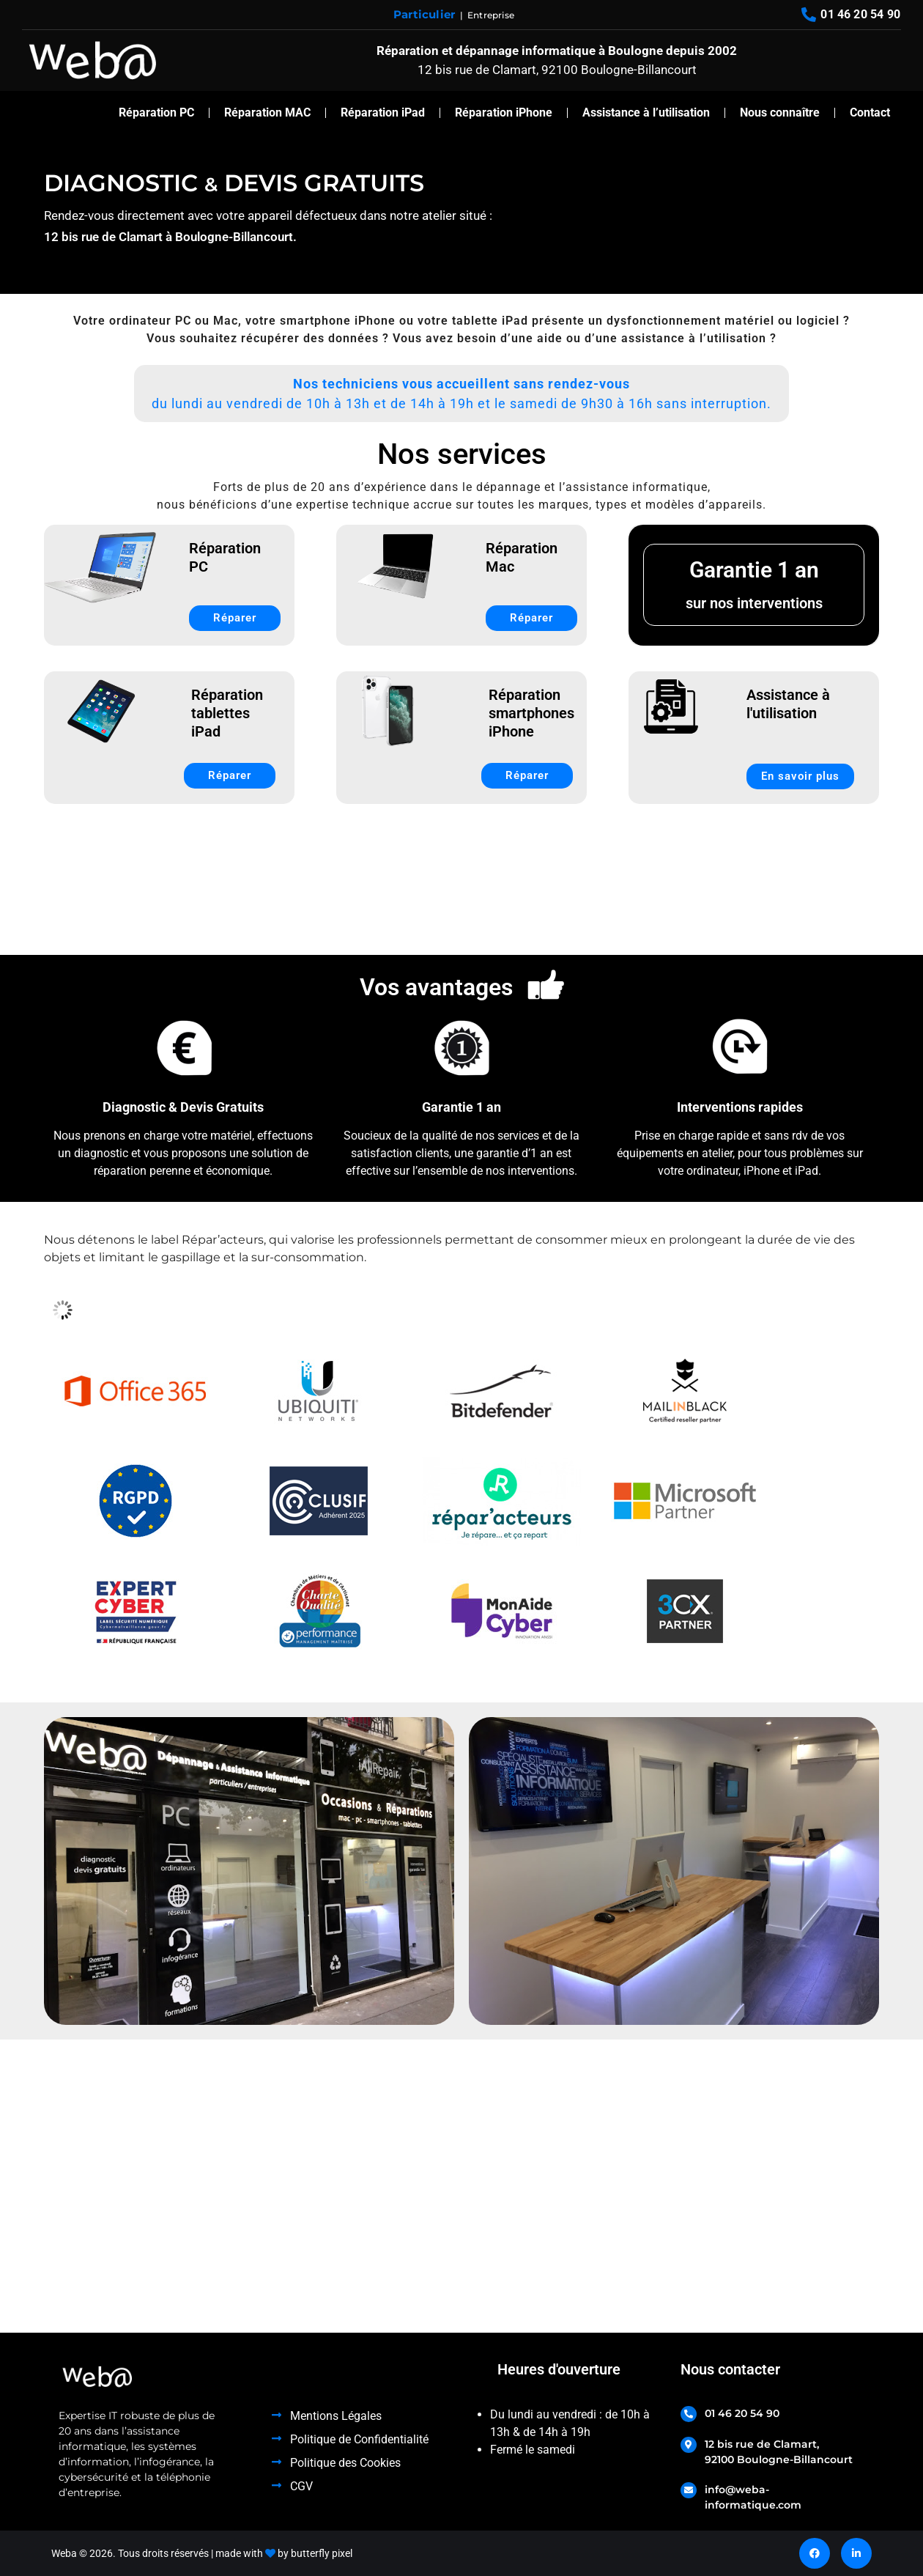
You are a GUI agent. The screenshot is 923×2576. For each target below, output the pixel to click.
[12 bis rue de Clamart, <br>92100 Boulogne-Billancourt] (689, 2445)
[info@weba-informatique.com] (689, 2490)
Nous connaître (780, 112)
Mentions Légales (336, 2416)
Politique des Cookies (345, 2463)
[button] (461, 393)
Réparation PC (156, 112)
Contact (870, 112)
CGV (301, 2486)
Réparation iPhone (503, 112)
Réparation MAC (267, 112)
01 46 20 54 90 (742, 2413)
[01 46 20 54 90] (689, 2414)
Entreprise (490, 15)
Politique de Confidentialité (359, 2439)
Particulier (424, 14)
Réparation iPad (383, 112)
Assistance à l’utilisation (646, 112)
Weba (64, 2553)
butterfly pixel (321, 2553)
